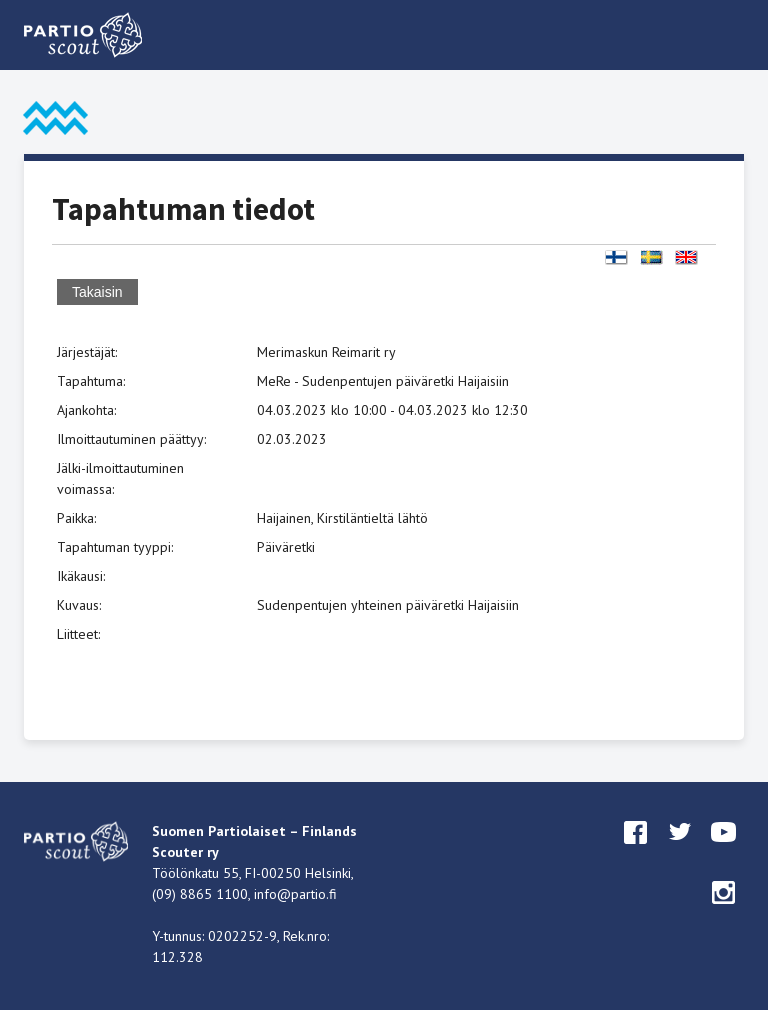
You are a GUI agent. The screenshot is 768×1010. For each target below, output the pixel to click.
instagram (724, 911)
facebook (636, 851)
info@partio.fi (295, 894)
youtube (724, 851)
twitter (680, 851)
